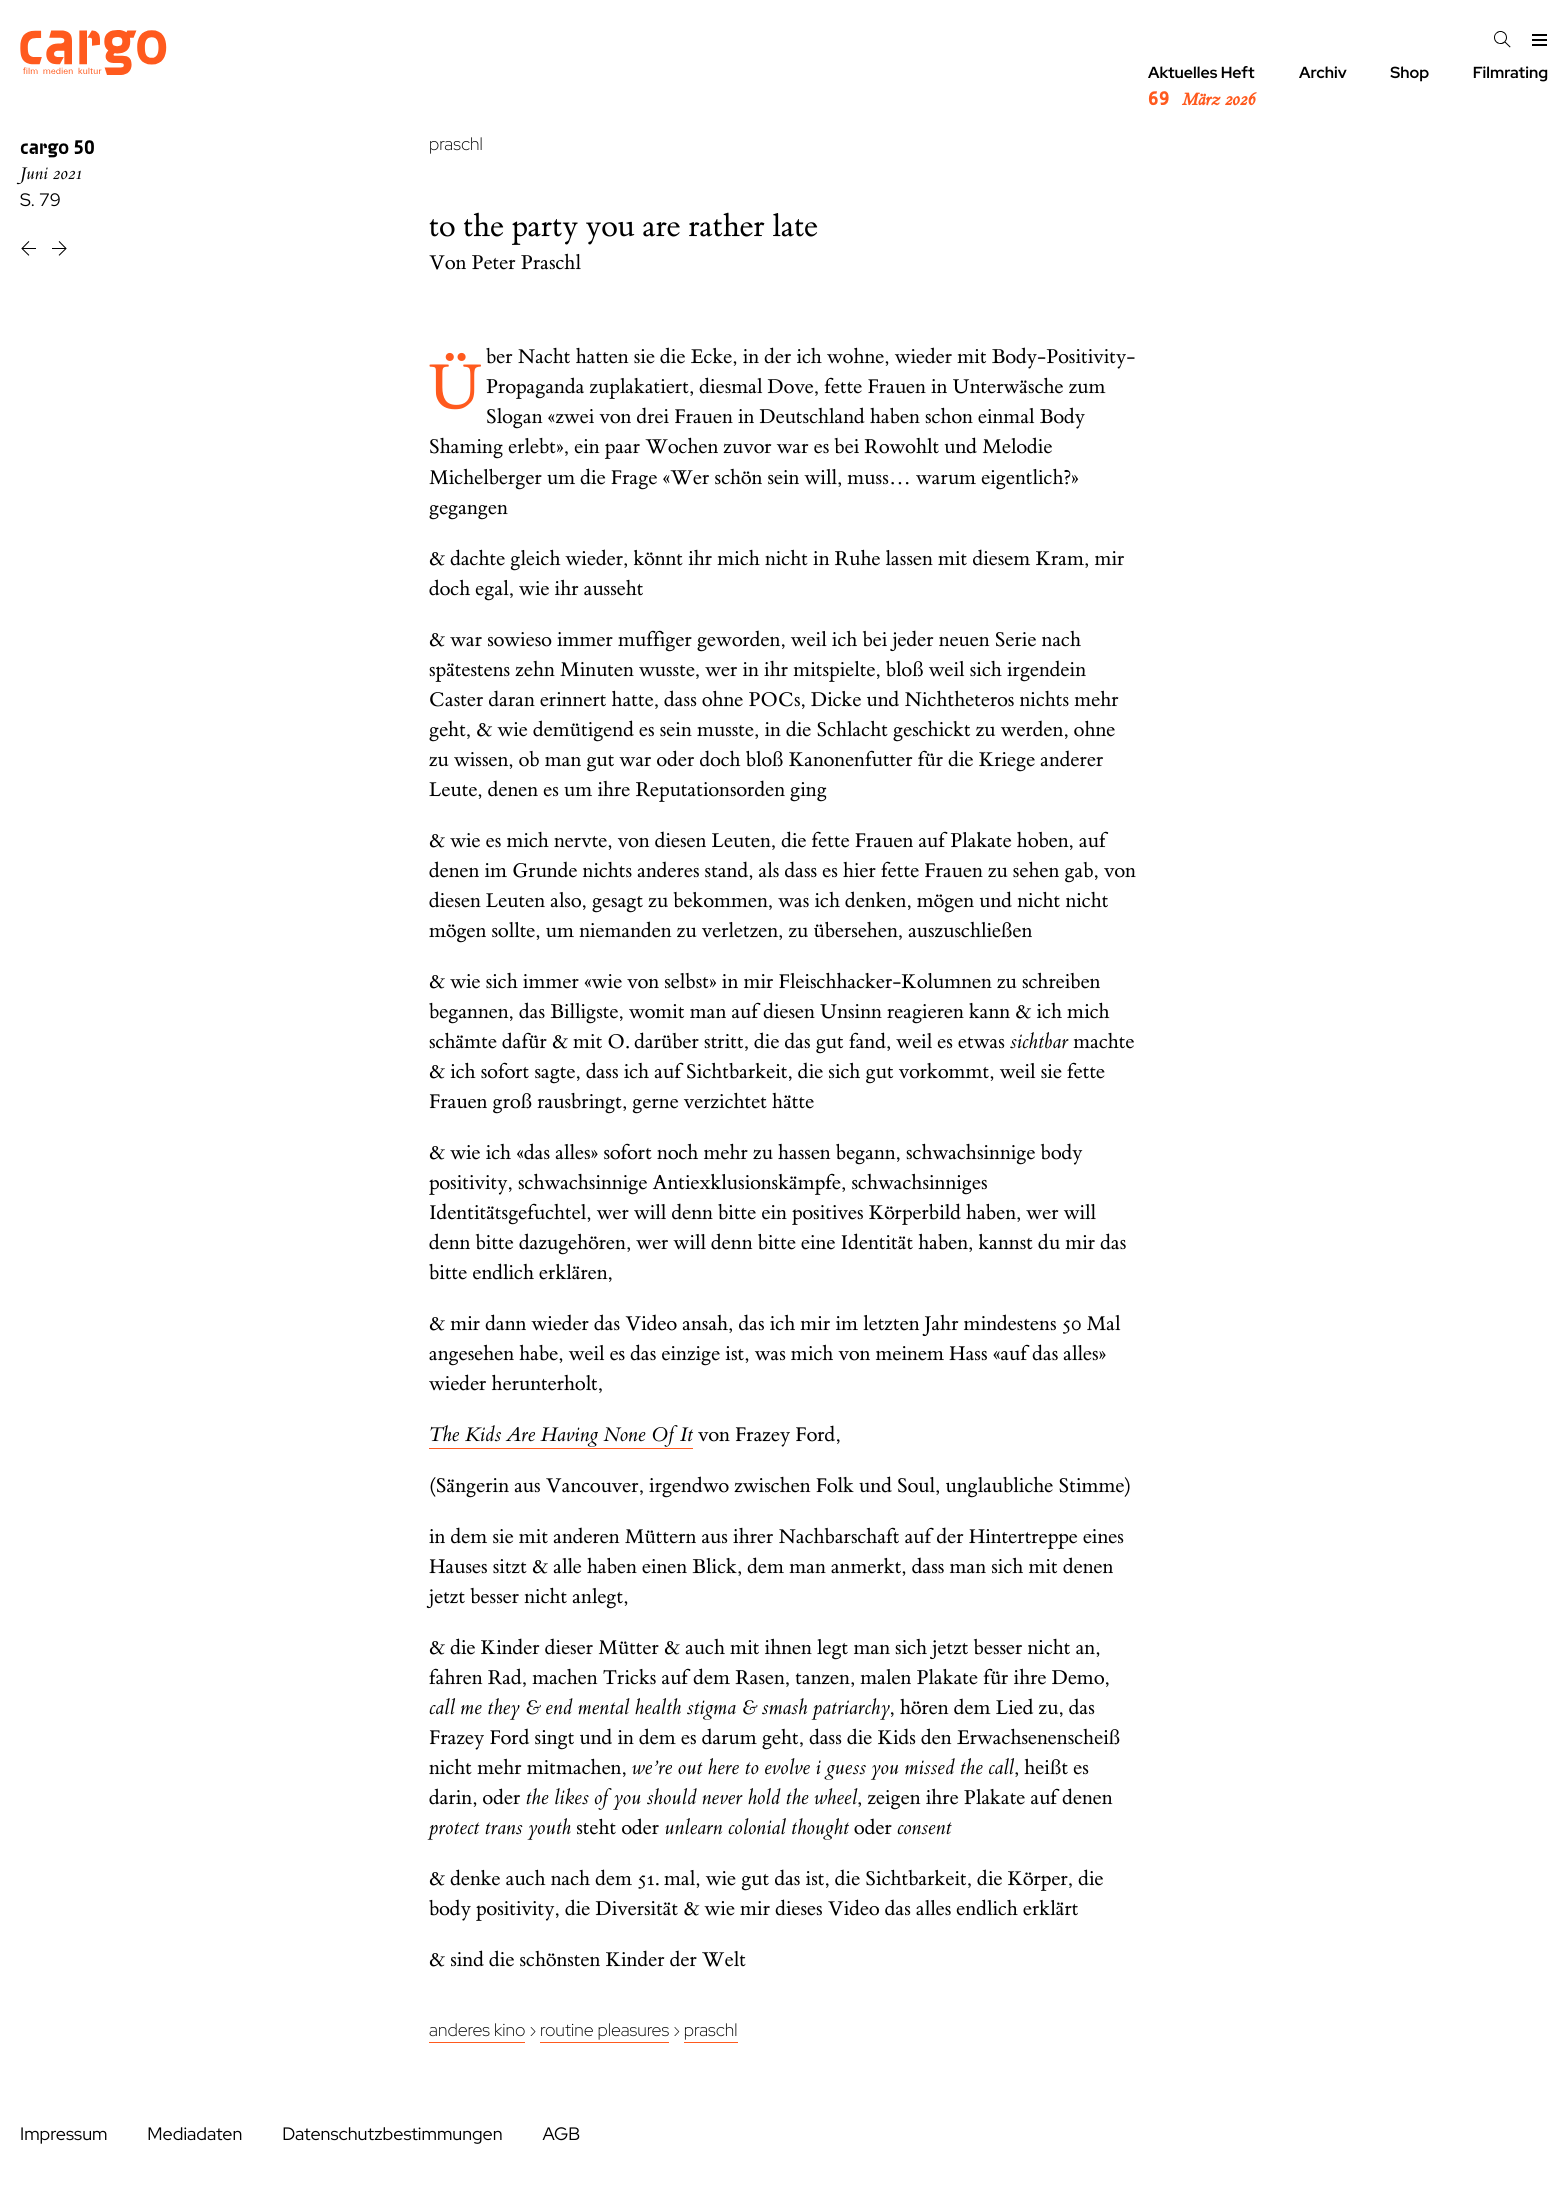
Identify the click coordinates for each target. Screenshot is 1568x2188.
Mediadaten (194, 2134)
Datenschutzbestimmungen (392, 2134)
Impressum (63, 2134)
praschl (456, 144)
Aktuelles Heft (1201, 87)
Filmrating (1510, 72)
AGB (561, 2134)
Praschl (711, 2030)
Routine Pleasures (604, 2030)
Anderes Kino (477, 2030)
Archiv (1323, 72)
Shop (1409, 72)
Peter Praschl (526, 263)
